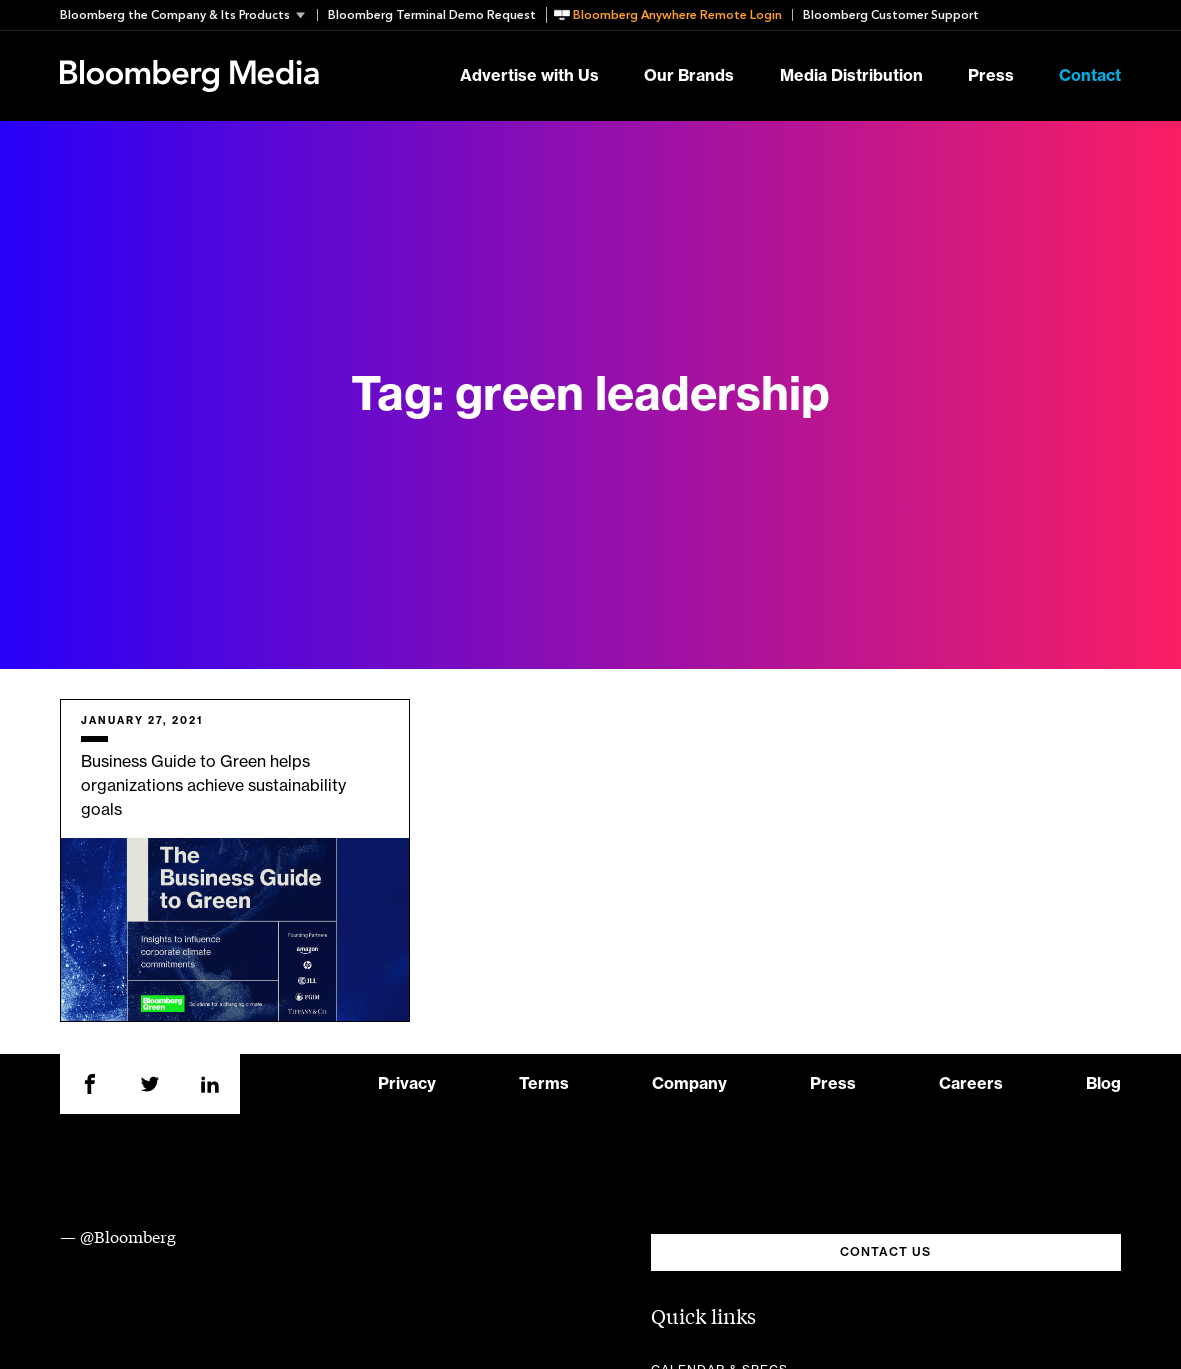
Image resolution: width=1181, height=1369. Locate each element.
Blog (1103, 1084)
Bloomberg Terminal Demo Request (432, 15)
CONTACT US (885, 1252)
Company (689, 1084)
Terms (544, 1084)
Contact (1090, 76)
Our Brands (689, 76)
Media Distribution (851, 76)
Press (991, 76)
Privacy (407, 1084)
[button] (188, 15)
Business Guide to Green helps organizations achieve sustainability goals (213, 786)
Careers (971, 1084)
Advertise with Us (529, 76)
